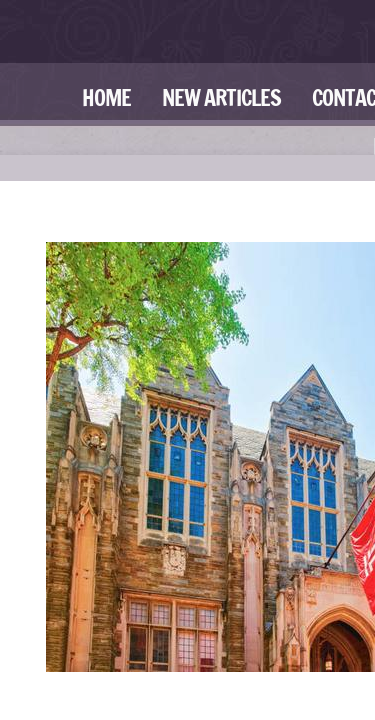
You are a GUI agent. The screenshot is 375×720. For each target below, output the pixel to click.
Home (106, 97)
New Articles (221, 97)
